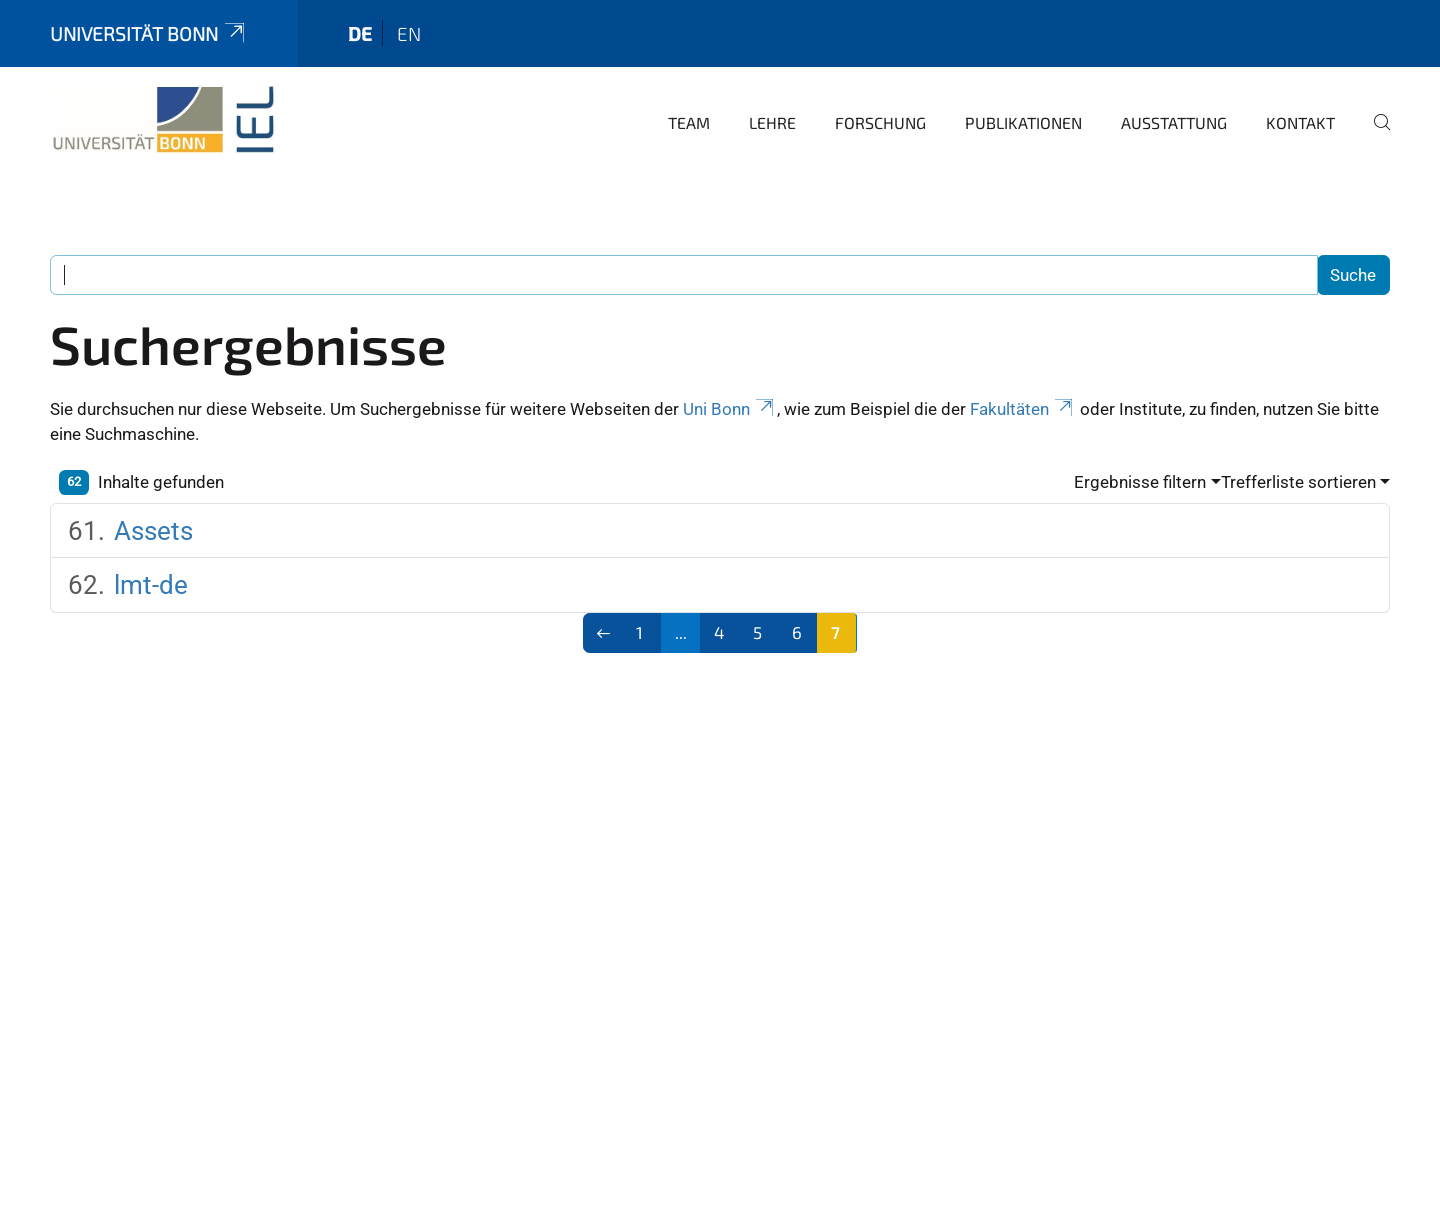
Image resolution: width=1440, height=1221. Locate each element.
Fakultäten (1023, 409)
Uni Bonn (730, 409)
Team (689, 122)
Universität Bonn (149, 33)
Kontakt (1300, 122)
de (360, 33)
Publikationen (1023, 122)
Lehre (772, 122)
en (409, 33)
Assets (153, 531)
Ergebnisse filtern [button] (1140, 482)
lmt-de (151, 585)
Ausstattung (1174, 122)
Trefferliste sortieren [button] (1298, 482)
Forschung (880, 122)
